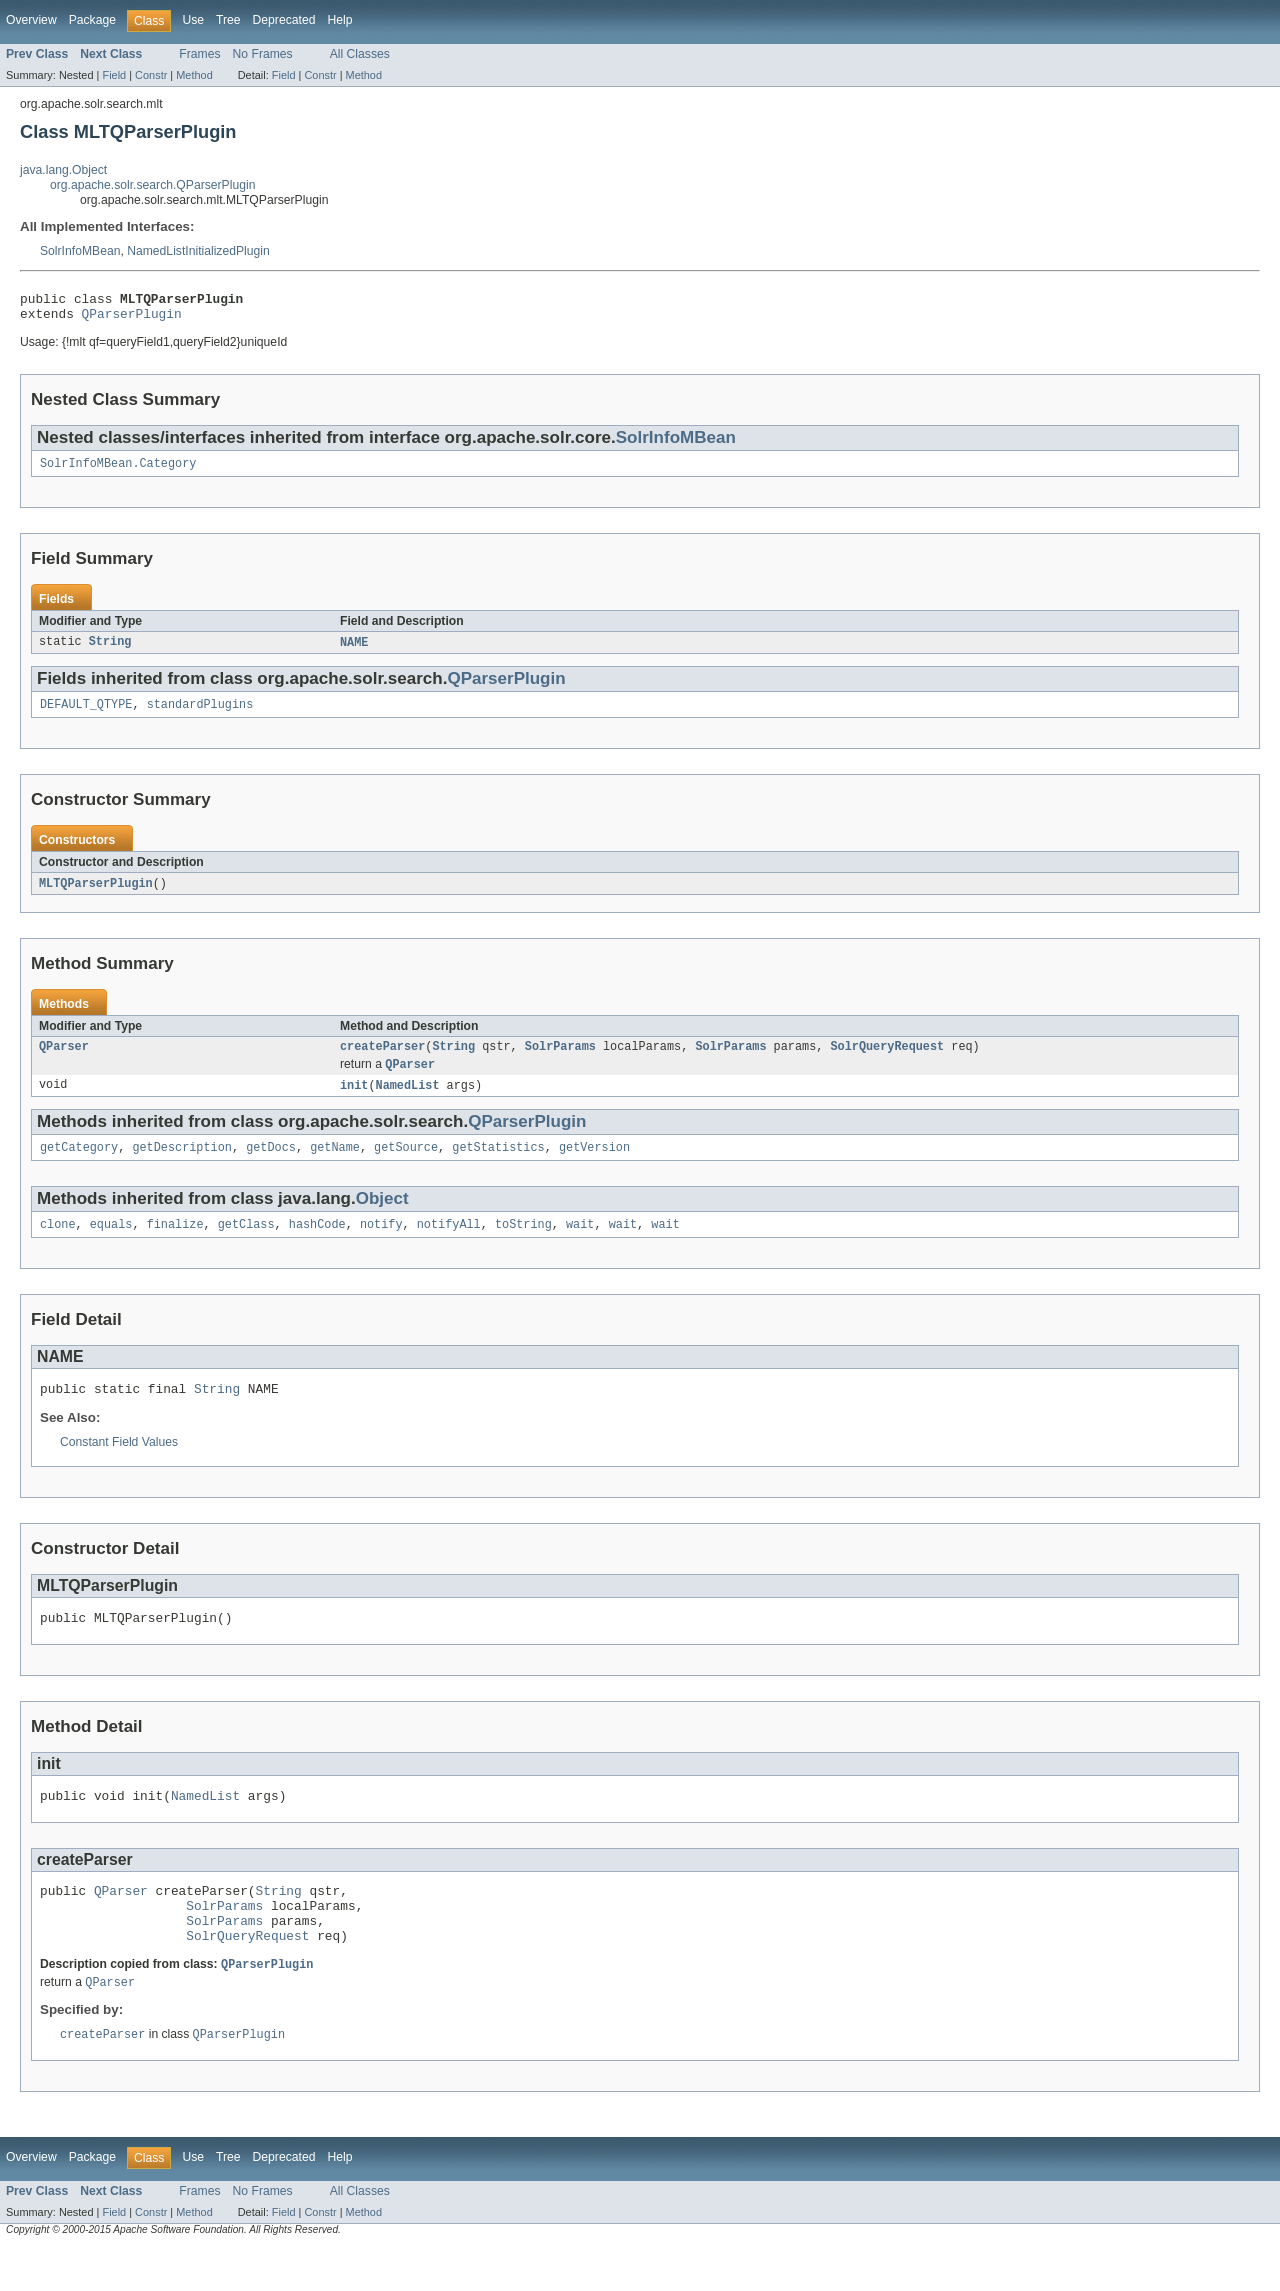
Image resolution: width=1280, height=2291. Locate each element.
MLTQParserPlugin (96, 895)
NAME (354, 651)
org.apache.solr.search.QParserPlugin (152, 185)
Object (382, 1216)
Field (114, 75)
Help (339, 20)
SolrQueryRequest (887, 1060)
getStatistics (498, 1165)
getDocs (271, 1165)
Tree (228, 20)
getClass (246, 1244)
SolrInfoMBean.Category (118, 471)
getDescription (182, 1165)
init (354, 1101)
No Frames (263, 54)
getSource (406, 1165)
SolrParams (560, 1060)
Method (194, 75)
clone (58, 1244)
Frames (199, 54)
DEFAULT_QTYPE (86, 715)
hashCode (317, 1244)
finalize (175, 1244)
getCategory (79, 1165)
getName (335, 1165)
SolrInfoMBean (80, 251)
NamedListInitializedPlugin (198, 251)
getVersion (594, 1165)
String (110, 651)
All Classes (360, 54)
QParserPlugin (132, 319)
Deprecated (284, 20)
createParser (382, 1060)
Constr (151, 75)
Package (92, 20)
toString (523, 1244)
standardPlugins (200, 715)
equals (111, 1244)
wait (580, 1244)
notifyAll (449, 1244)
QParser (64, 1060)
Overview (31, 20)
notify (381, 1244)
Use (193, 20)
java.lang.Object (63, 170)
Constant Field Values (119, 1465)
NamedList (408, 1101)
